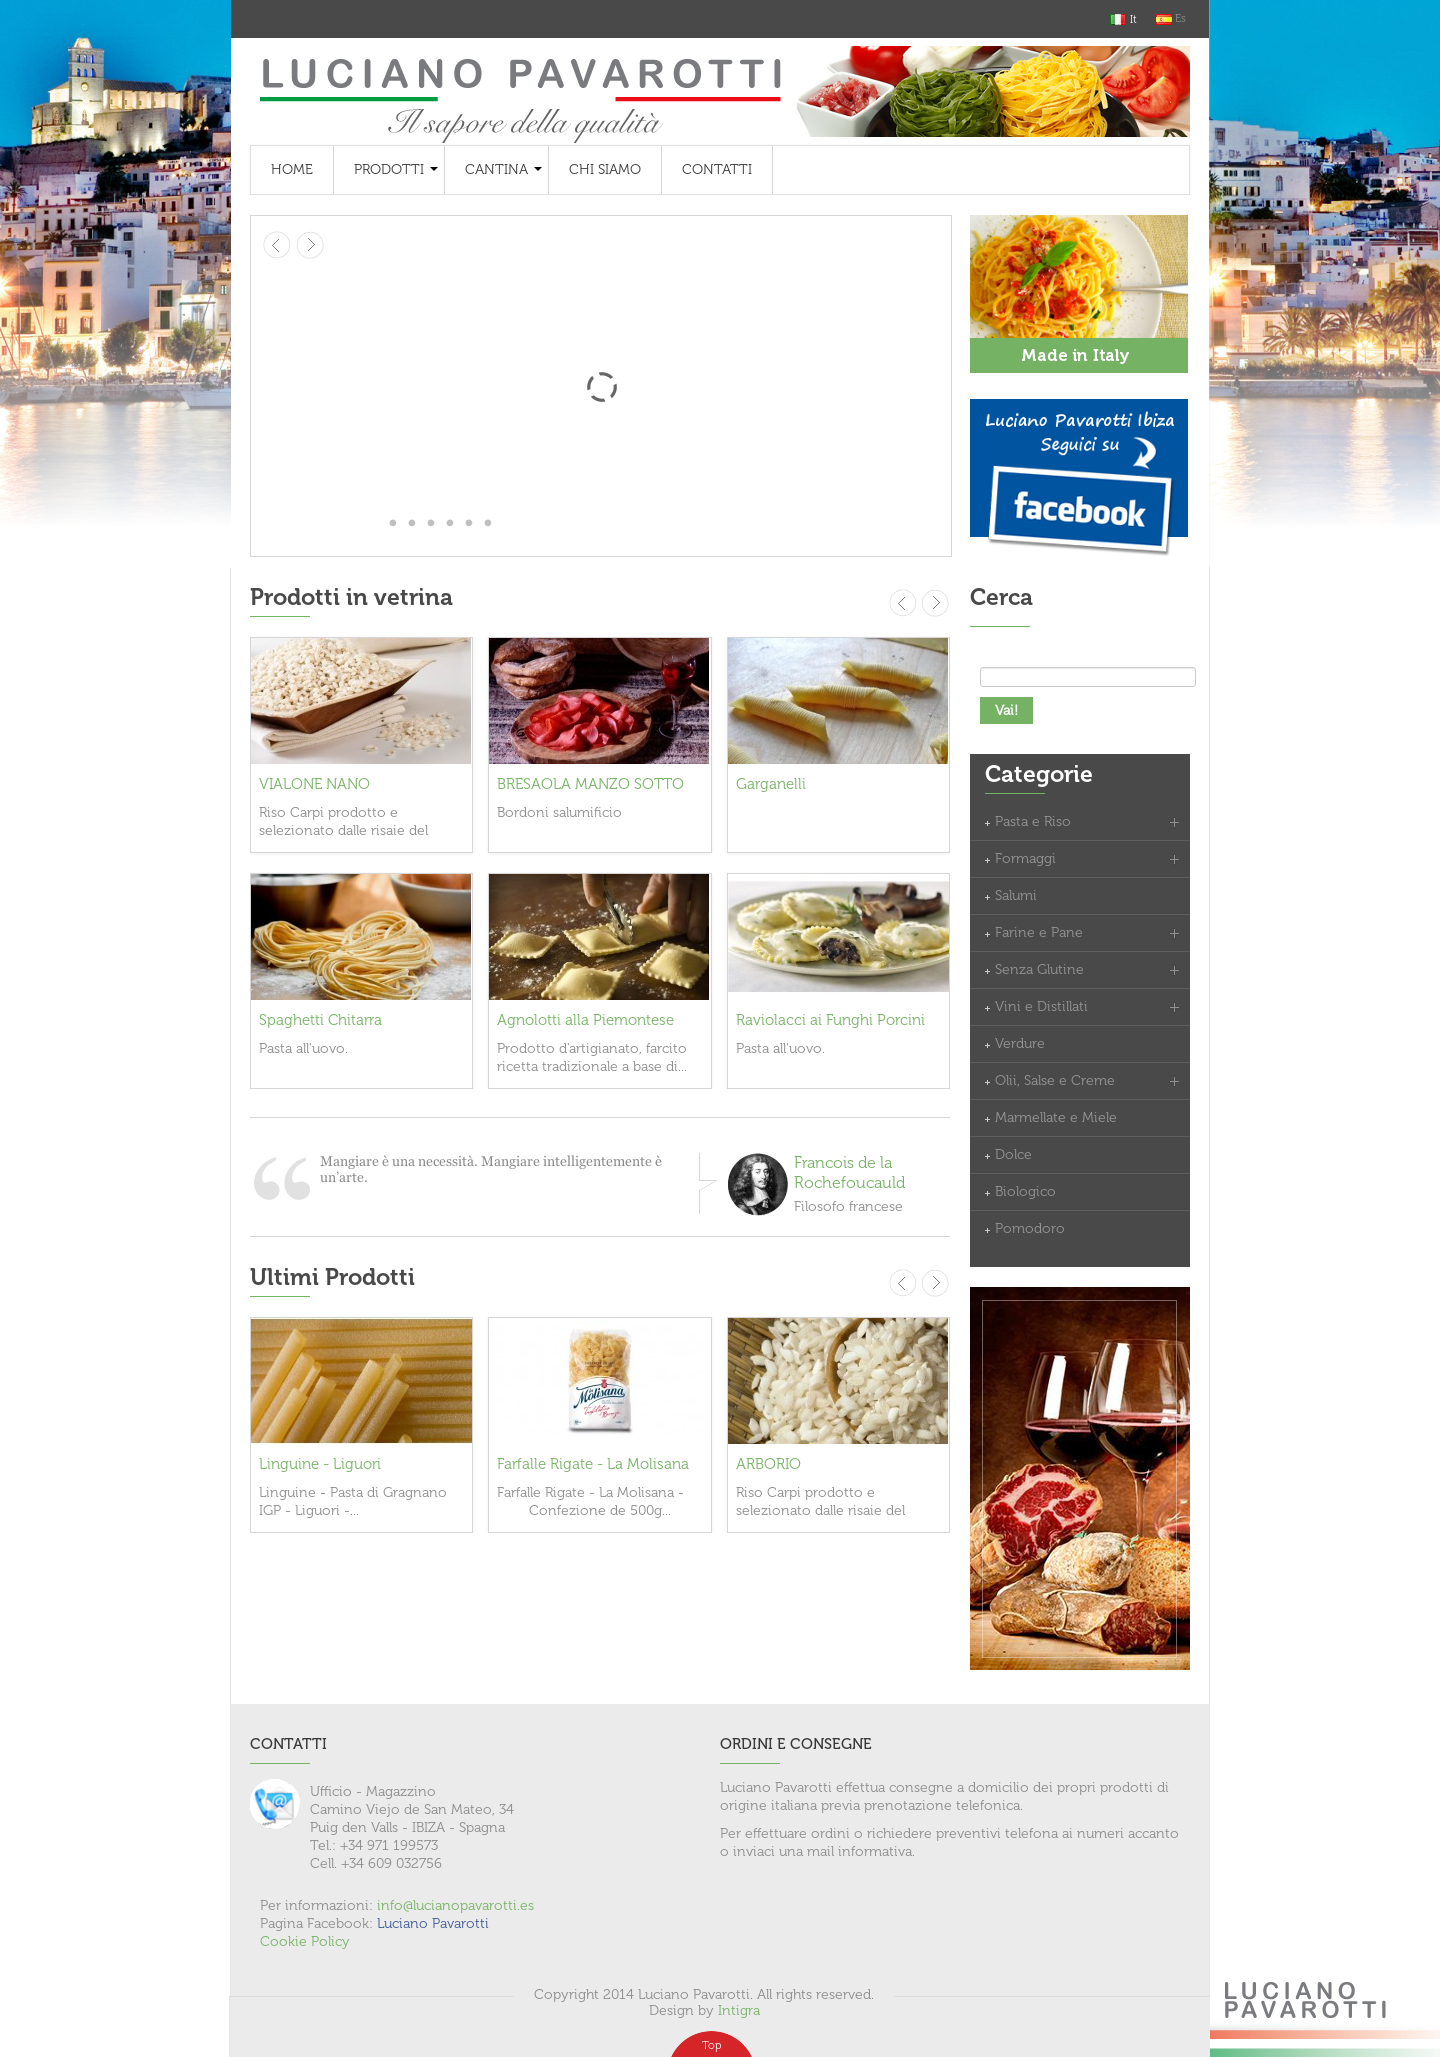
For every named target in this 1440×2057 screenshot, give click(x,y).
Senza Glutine (1039, 969)
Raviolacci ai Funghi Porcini (830, 1020)
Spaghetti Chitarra (320, 1020)
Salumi (1016, 895)
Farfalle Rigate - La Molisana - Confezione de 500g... (590, 1501)
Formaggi (1025, 858)
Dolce (1013, 1154)
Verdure (1020, 1043)
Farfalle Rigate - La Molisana (593, 1464)
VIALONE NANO (314, 784)
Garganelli (771, 784)
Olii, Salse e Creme (1055, 1080)
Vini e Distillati (1041, 1006)
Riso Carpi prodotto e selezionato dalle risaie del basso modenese (343, 830)
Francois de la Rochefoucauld (849, 1172)
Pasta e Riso (1033, 821)
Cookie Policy (305, 1941)
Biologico (1025, 1191)
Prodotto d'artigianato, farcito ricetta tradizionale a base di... (592, 1057)
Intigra (739, 2010)
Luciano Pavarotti (433, 1923)
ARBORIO (768, 1464)
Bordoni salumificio (559, 812)
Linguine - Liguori (320, 1464)
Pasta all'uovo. (303, 1048)
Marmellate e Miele (1056, 1117)
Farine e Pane (1039, 932)
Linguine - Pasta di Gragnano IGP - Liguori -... (353, 1501)
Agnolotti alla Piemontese (585, 1020)
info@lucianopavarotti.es (455, 1905)
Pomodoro (1030, 1228)
